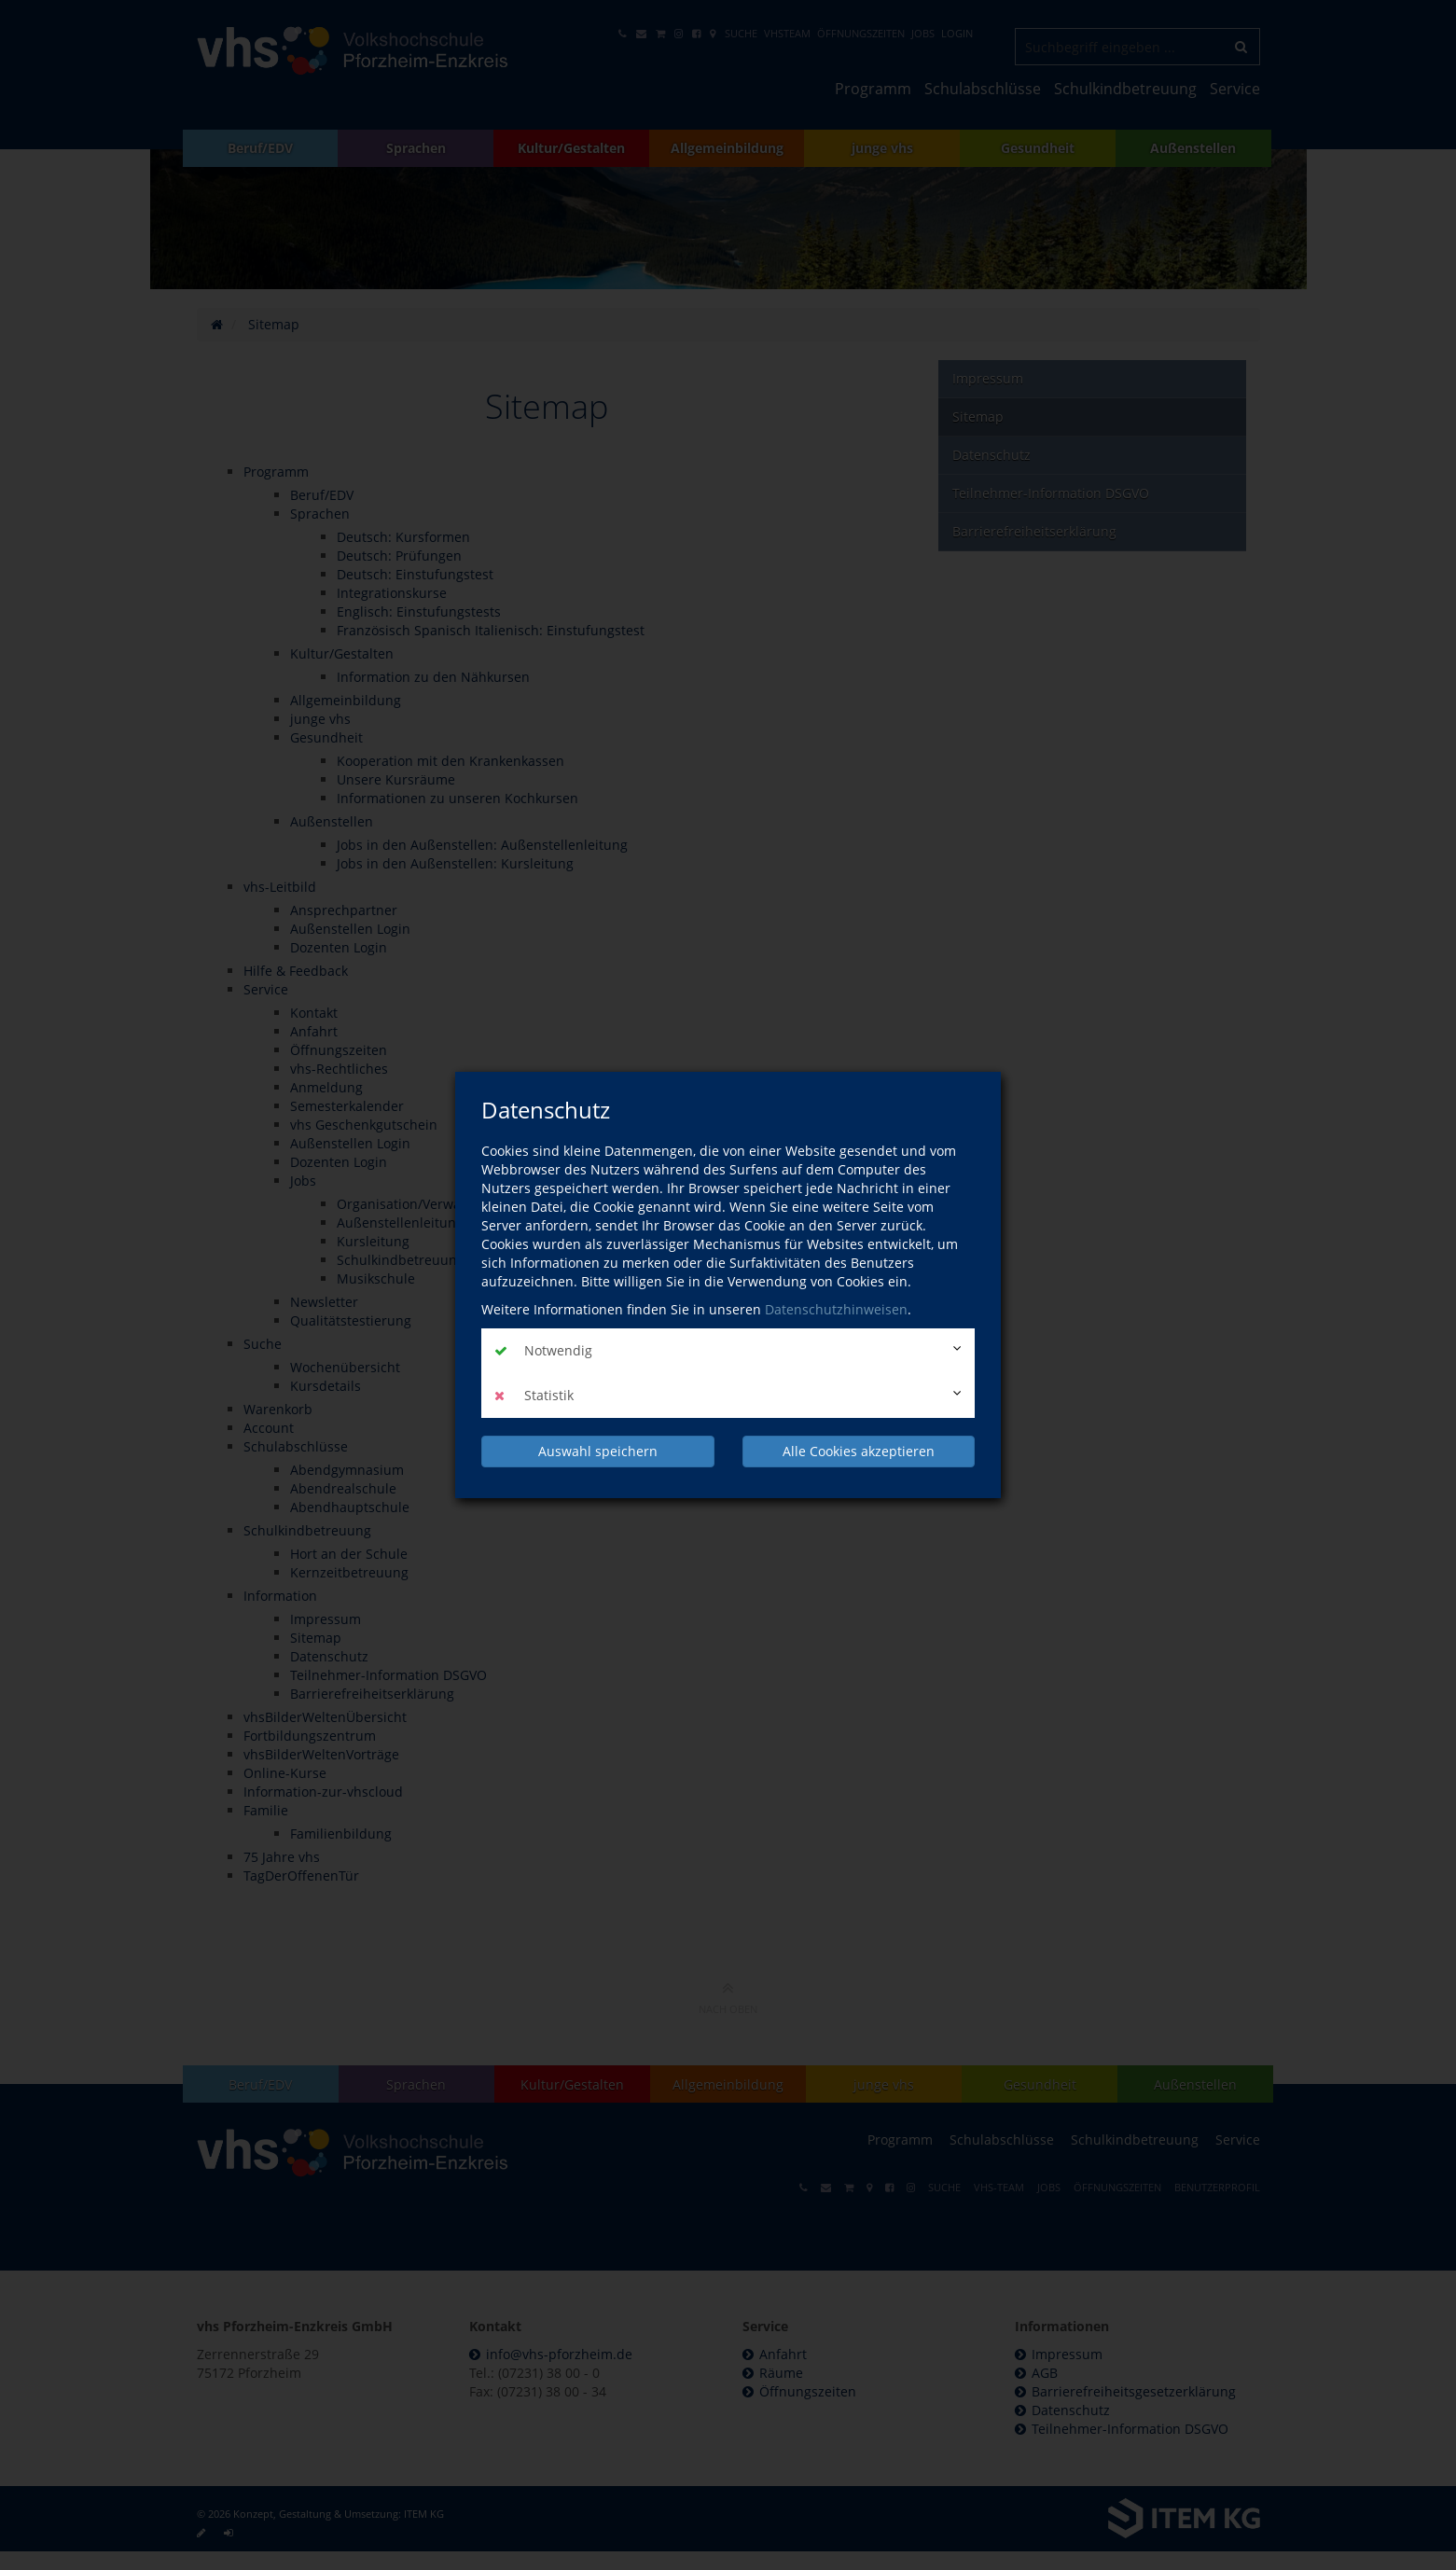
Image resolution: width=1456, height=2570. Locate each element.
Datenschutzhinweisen (836, 1309)
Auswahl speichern (598, 1451)
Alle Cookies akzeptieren (859, 1451)
